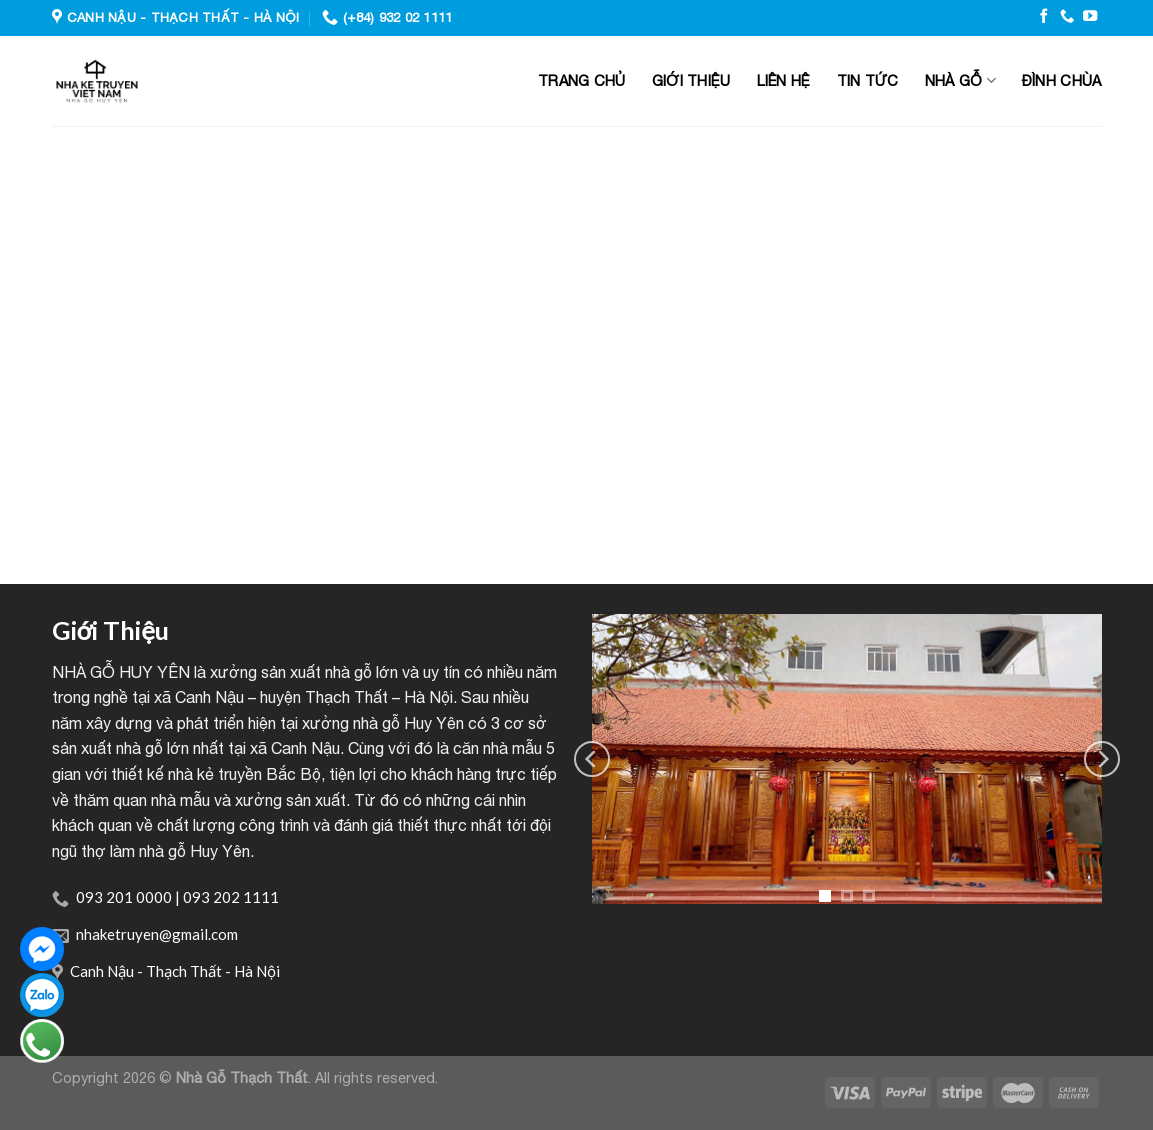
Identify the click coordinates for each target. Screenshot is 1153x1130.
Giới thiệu (691, 80)
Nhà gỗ (960, 80)
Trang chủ (582, 80)
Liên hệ (784, 80)
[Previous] (592, 759)
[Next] (1102, 759)
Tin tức (868, 80)
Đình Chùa (1062, 80)
